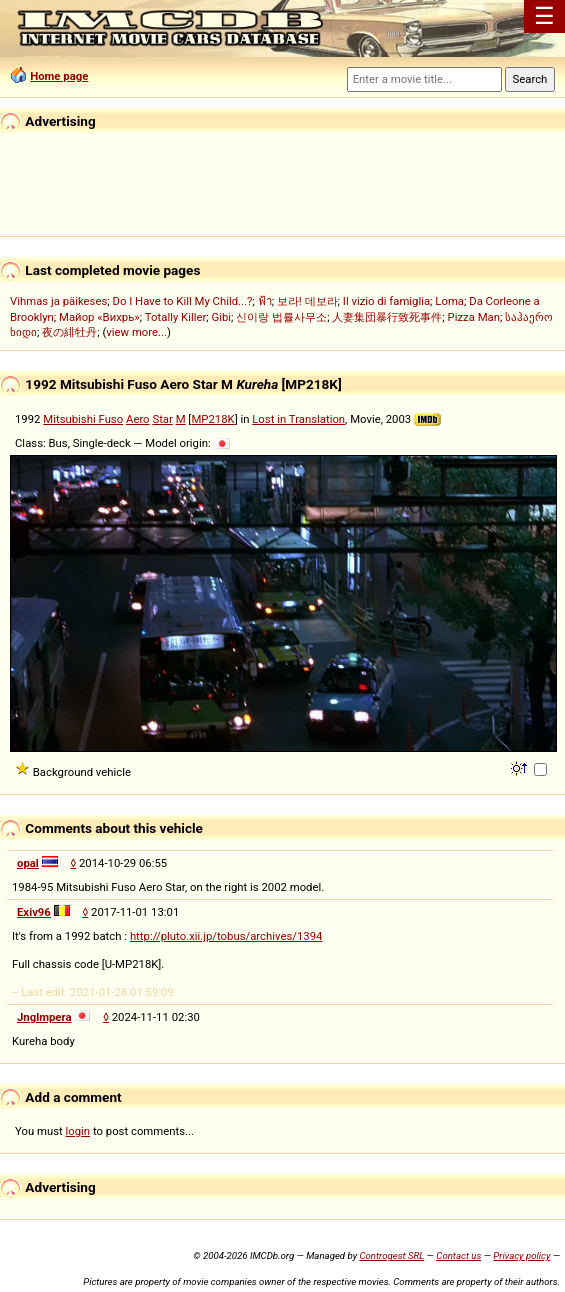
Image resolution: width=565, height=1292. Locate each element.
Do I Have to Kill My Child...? (182, 301)
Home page (59, 76)
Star (162, 419)
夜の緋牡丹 (69, 332)
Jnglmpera (44, 1017)
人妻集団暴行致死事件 (387, 317)
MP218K (212, 419)
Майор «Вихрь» (99, 317)
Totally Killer (175, 317)
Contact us (458, 1255)
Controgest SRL (391, 1255)
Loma (449, 301)
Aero (138, 419)
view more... (136, 332)
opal (28, 863)
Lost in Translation (298, 419)
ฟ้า (265, 301)
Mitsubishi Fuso (83, 419)
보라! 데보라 (307, 301)
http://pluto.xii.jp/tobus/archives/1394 (226, 936)
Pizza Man (474, 317)
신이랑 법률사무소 (281, 317)
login (78, 1131)
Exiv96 (34, 912)
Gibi (222, 317)
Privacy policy (521, 1255)
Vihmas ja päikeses (58, 301)
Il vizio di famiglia (386, 301)
